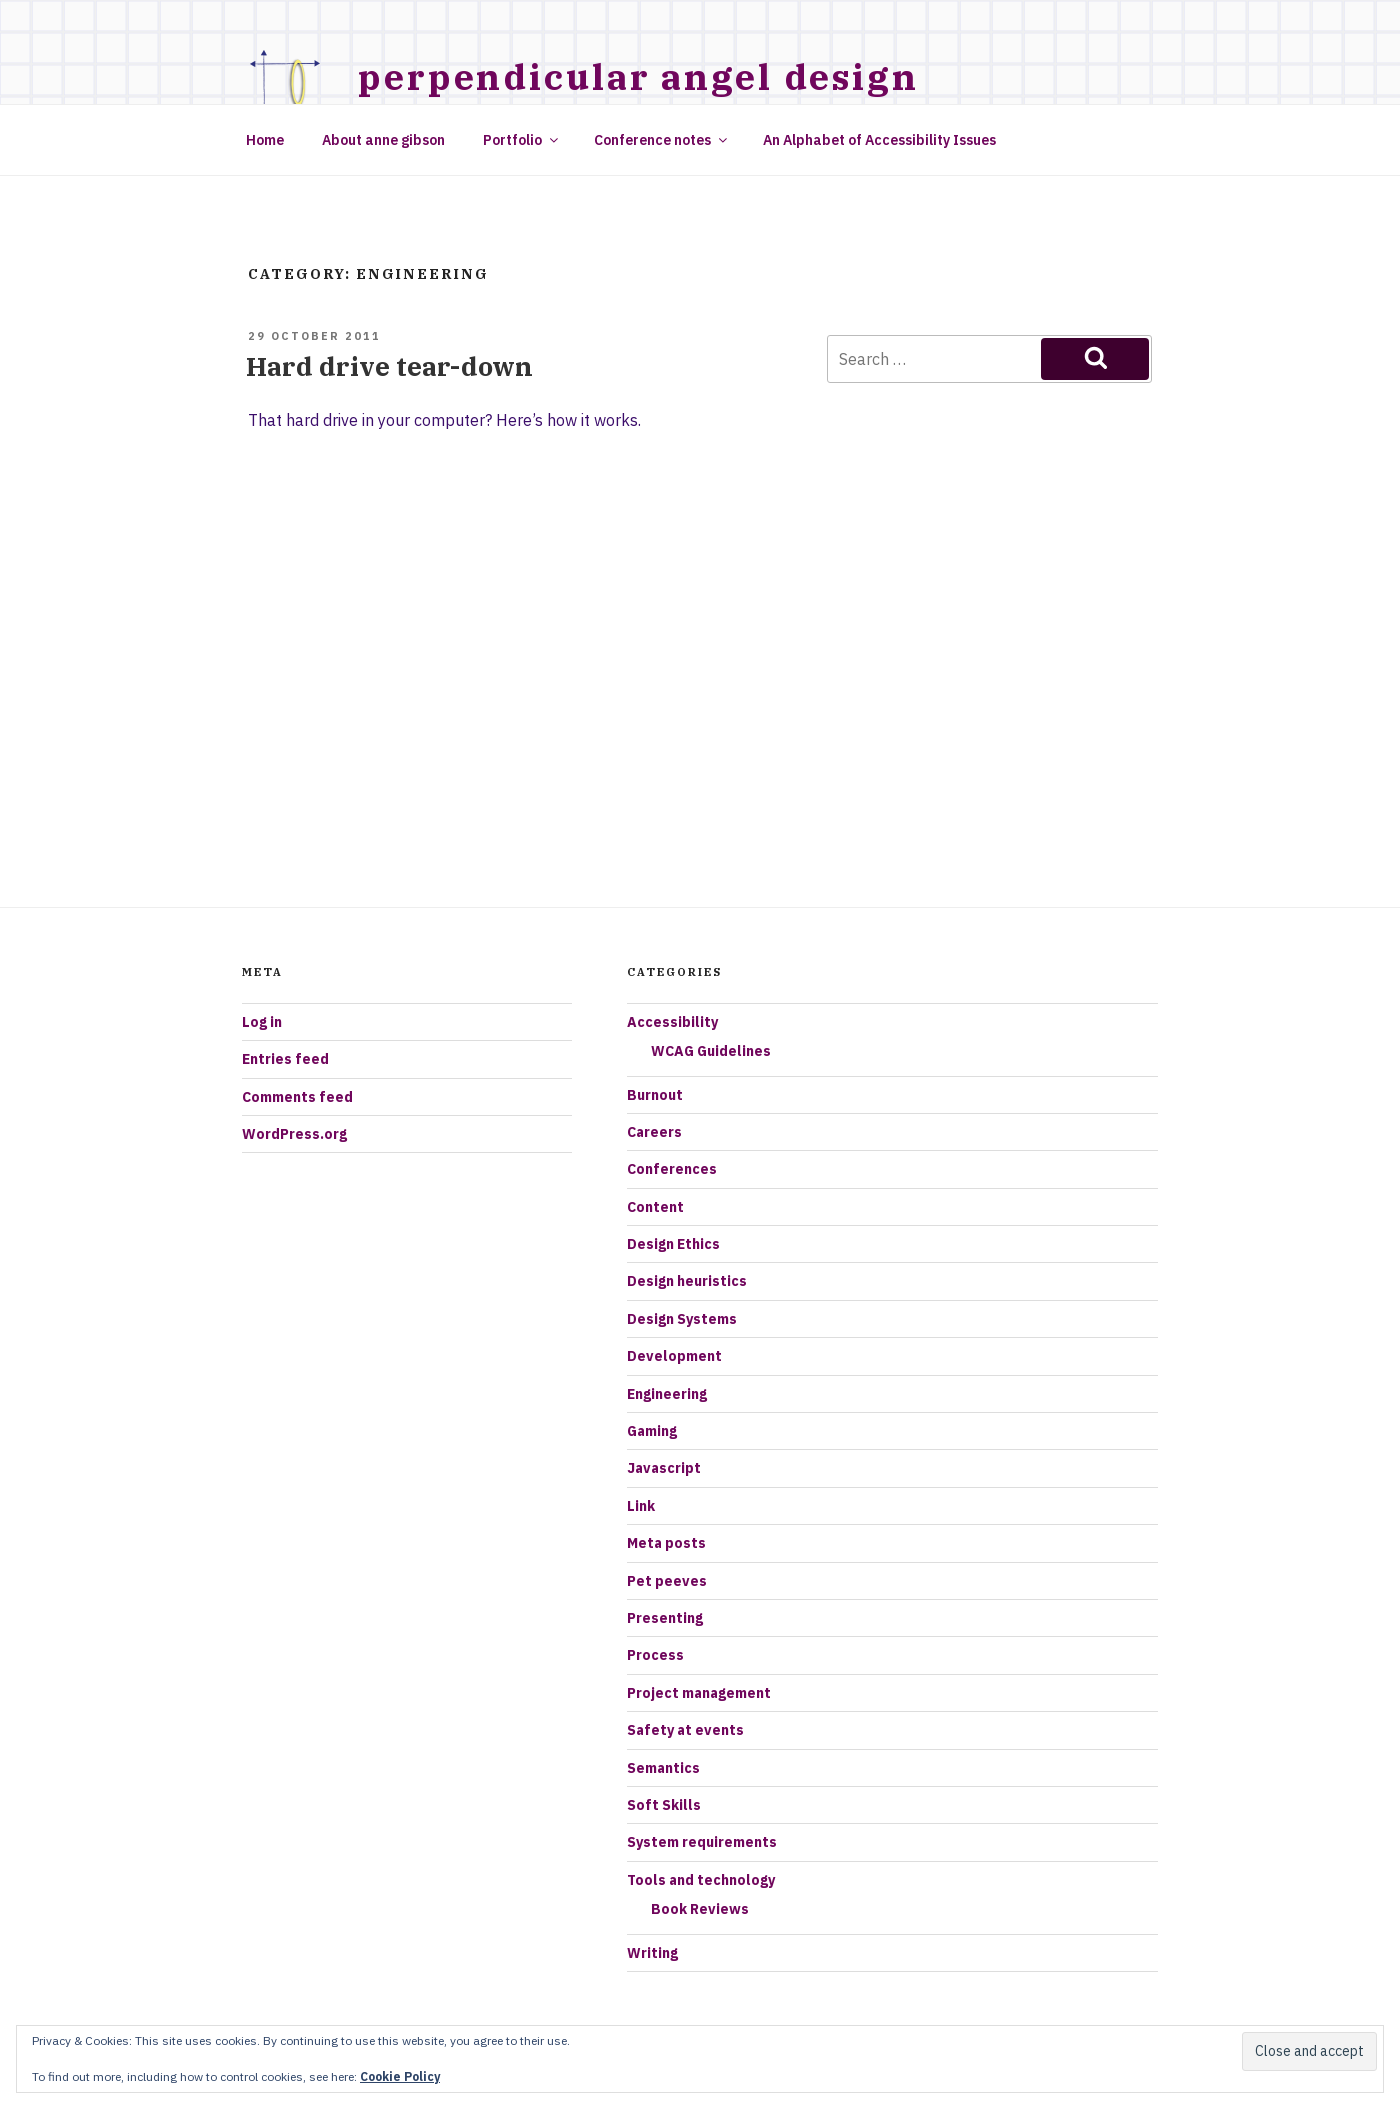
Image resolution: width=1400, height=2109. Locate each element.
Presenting (665, 1618)
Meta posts (666, 1543)
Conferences (672, 1169)
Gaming (652, 1431)
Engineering (667, 1394)
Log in (262, 1022)
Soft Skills (664, 1805)
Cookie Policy (400, 2076)
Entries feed (285, 1059)
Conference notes (662, 140)
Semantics (663, 1768)
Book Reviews (700, 1909)
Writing (652, 1953)
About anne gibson (383, 140)
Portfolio (522, 140)
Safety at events (685, 1730)
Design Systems (682, 1319)
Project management (699, 1693)
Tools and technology (701, 1880)
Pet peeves (667, 1581)
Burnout (655, 1095)
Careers (654, 1132)
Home (265, 140)
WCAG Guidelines (711, 1051)
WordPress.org (294, 1134)
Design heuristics (687, 1281)
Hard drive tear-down (389, 366)
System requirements (702, 1842)
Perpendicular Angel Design (638, 76)
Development (674, 1356)
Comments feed (297, 1097)
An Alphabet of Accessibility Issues (879, 140)
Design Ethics (673, 1244)
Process (655, 1655)
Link (641, 1506)
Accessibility (672, 1022)
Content (655, 1207)
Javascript (664, 1468)
